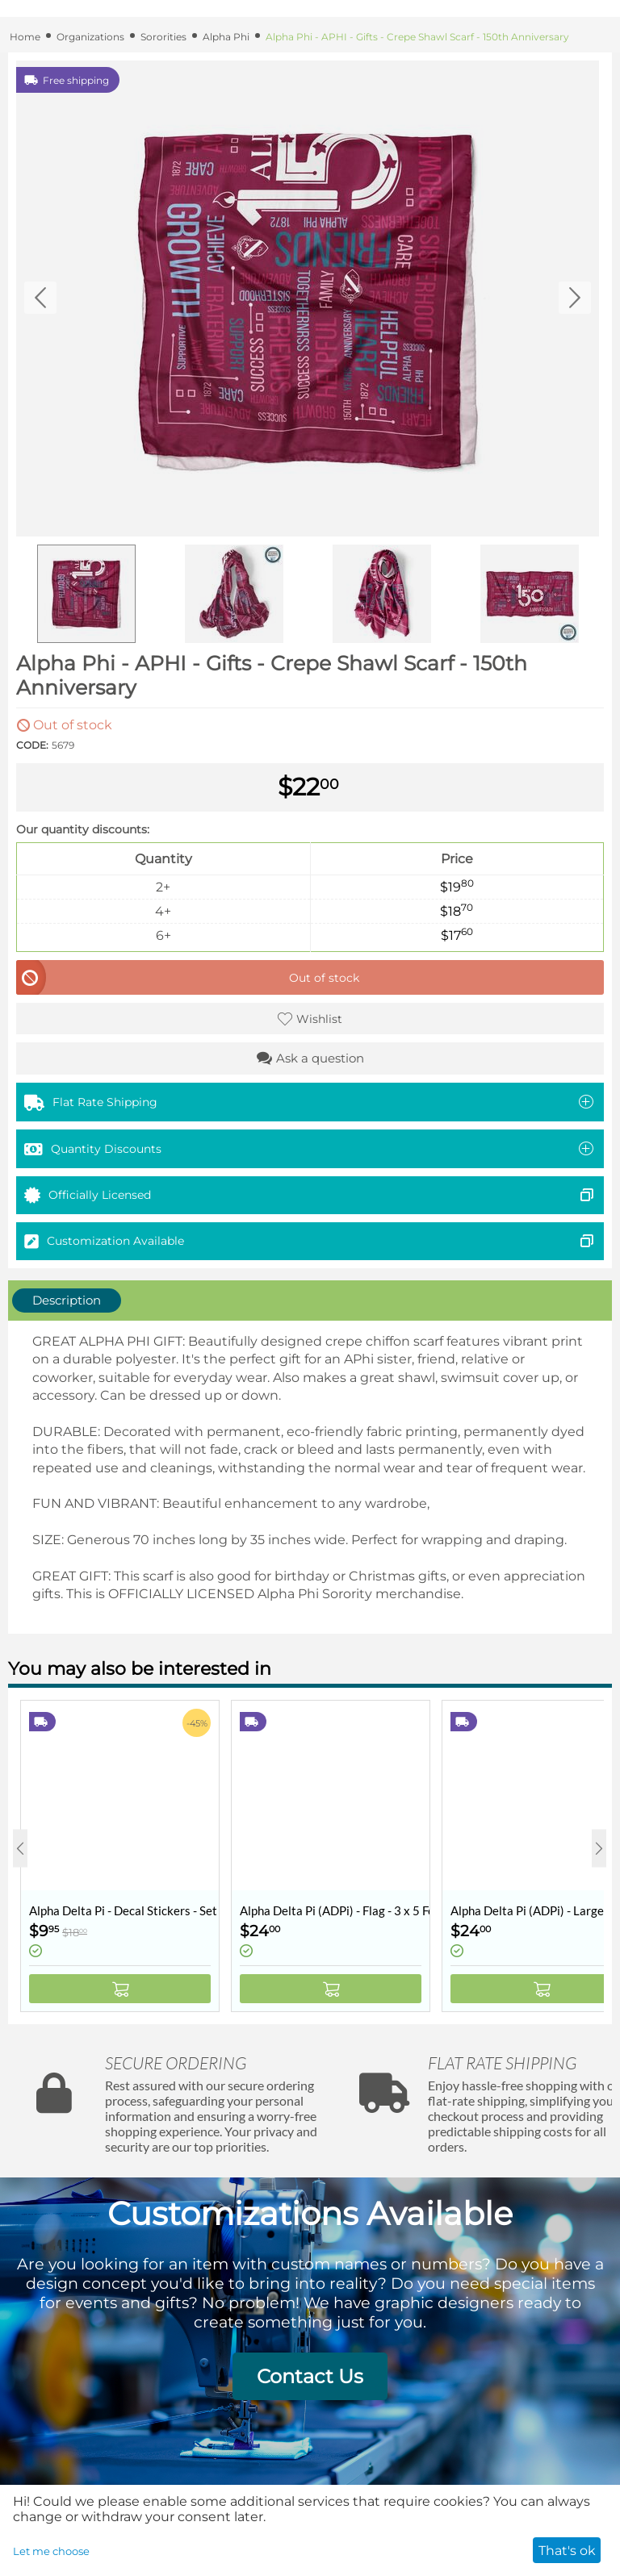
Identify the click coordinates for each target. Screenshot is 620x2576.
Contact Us (310, 2376)
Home (25, 37)
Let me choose (51, 2551)
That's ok (567, 2550)
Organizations (90, 37)
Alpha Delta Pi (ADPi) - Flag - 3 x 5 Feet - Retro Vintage (334, 1910)
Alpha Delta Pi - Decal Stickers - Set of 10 (124, 1910)
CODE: (32, 745)
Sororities (163, 37)
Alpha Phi (226, 37)
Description (66, 1300)
